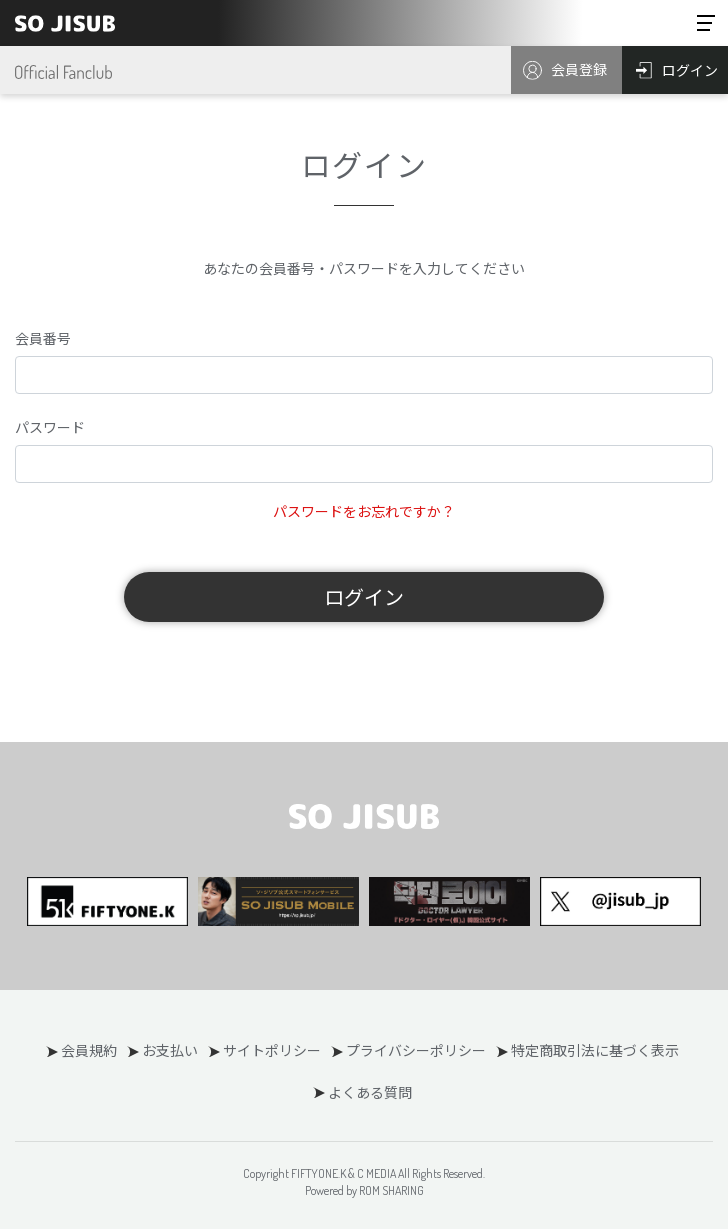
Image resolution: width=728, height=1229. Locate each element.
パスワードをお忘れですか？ (364, 511)
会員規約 (89, 1050)
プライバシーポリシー (416, 1050)
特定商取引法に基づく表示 (595, 1050)
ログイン (364, 596)
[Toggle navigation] (706, 23)
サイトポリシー (272, 1050)
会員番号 (43, 338)
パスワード (50, 427)
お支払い (170, 1050)
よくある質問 (370, 1092)
